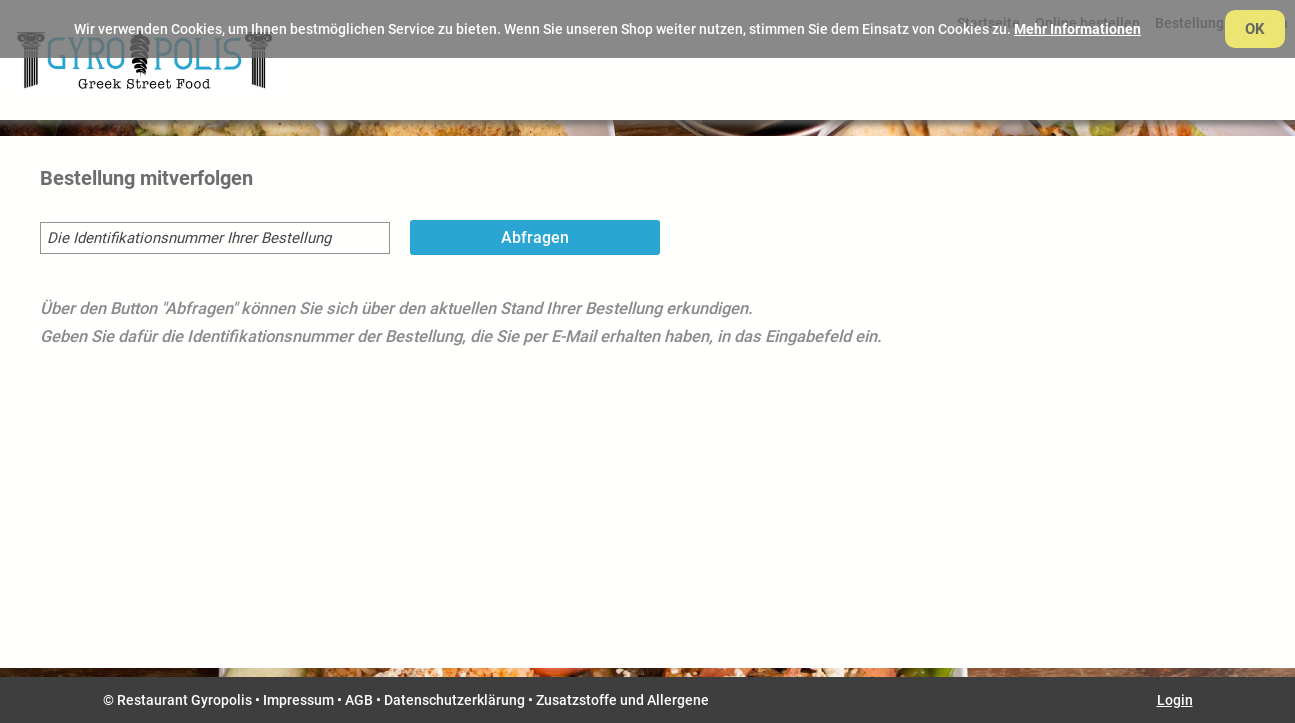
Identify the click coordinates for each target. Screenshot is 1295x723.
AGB (359, 700)
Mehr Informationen (1077, 29)
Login (1175, 700)
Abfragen (535, 237)
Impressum (298, 700)
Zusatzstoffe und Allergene (622, 700)
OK (1255, 29)
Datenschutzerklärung (454, 700)
